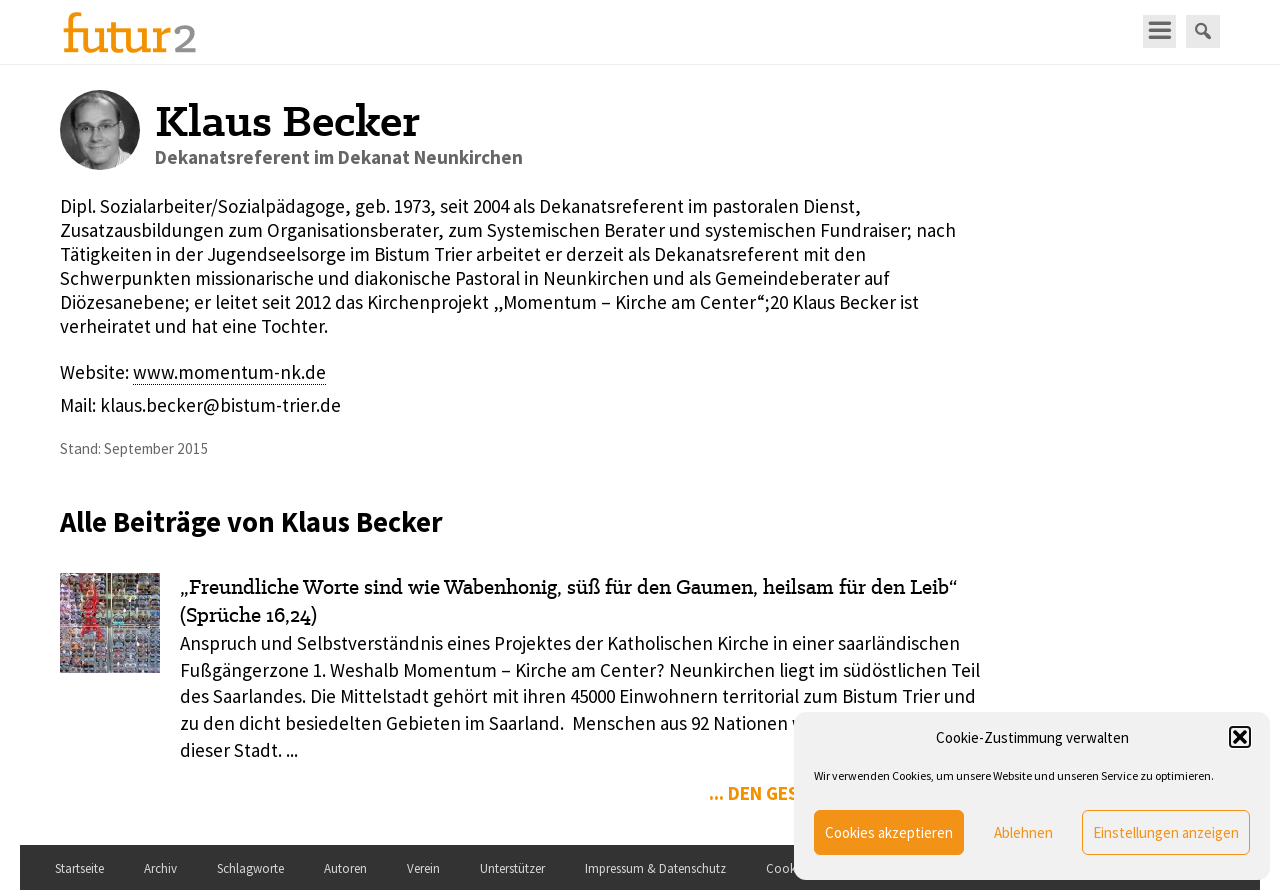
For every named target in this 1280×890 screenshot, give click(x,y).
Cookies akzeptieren (889, 832)
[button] (1240, 737)
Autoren (345, 868)
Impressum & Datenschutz (655, 868)
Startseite (79, 868)
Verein (423, 868)
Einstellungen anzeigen (1166, 832)
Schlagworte (250, 868)
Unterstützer (512, 868)
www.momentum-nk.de (229, 372)
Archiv (160, 868)
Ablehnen (1023, 832)
